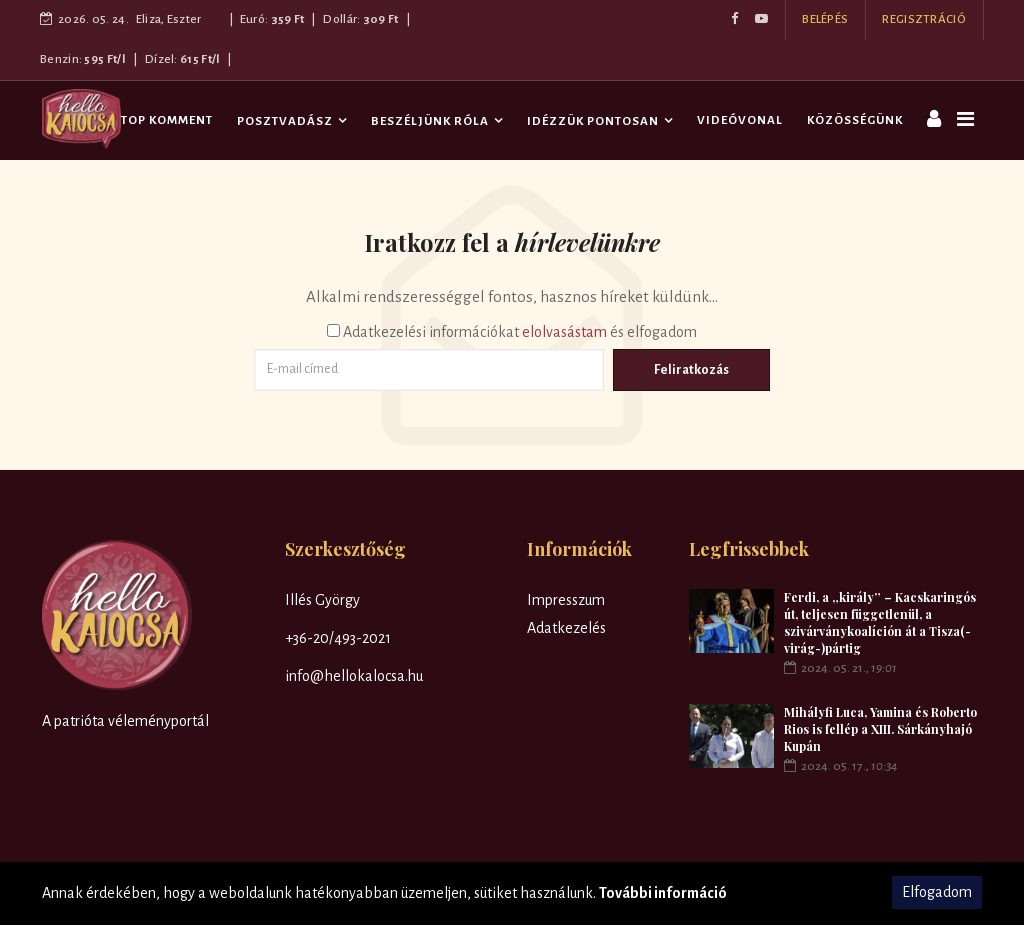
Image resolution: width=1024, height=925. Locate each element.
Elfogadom (937, 892)
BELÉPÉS (825, 19)
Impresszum (566, 600)
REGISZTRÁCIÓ (924, 19)
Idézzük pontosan (593, 121)
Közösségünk (855, 120)
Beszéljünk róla (430, 121)
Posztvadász (285, 121)
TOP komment (167, 120)
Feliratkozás (691, 370)
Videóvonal (740, 120)
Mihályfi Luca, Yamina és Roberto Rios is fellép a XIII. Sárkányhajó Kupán (880, 729)
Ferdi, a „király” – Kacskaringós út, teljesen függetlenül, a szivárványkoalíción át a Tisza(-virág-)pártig (880, 622)
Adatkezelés (566, 628)
